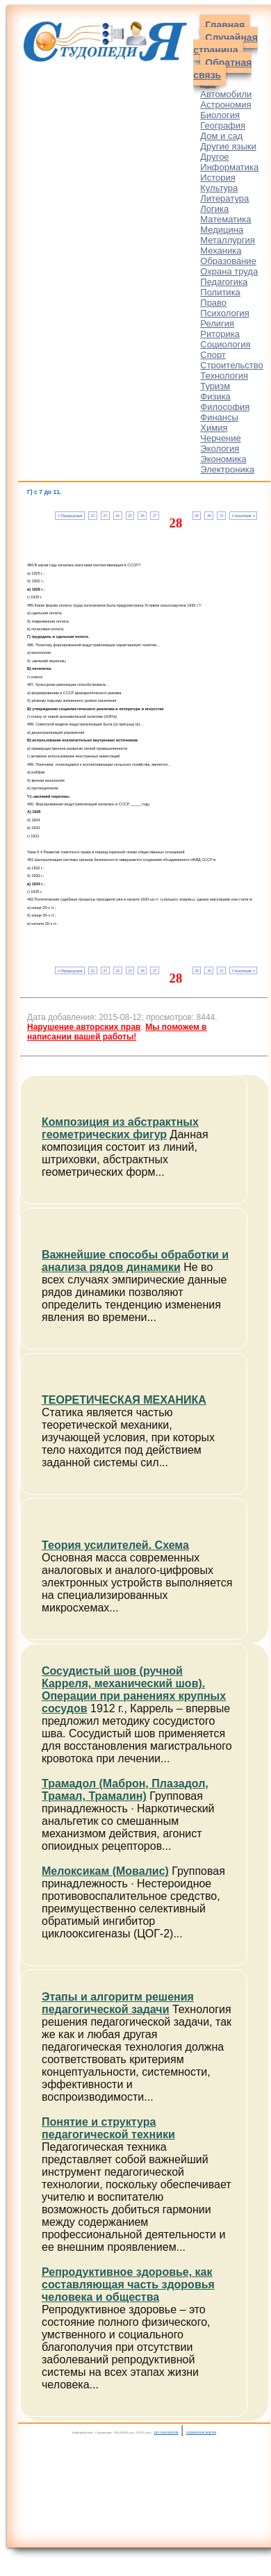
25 (129, 516)
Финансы (219, 417)
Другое (214, 156)
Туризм (215, 386)
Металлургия (227, 240)
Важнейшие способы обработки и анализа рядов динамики (135, 1261)
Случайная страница (225, 44)
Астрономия (225, 104)
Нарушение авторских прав (83, 1027)
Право (213, 302)
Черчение (220, 438)
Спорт (213, 355)
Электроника (227, 469)
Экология (219, 448)
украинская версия (201, 2432)
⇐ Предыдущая (70, 516)
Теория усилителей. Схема (115, 1545)
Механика (220, 250)
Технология (224, 375)
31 (221, 516)
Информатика (229, 167)
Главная (225, 25)
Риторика (220, 334)
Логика (214, 209)
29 (196, 516)
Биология (220, 115)
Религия (217, 323)
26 (142, 516)
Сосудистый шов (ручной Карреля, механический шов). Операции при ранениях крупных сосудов (134, 1689)
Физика (215, 396)
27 (154, 516)
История (217, 177)
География (222, 125)
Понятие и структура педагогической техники (108, 2128)
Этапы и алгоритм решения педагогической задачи (118, 2003)
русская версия (166, 2432)
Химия (213, 428)
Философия (224, 407)
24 (117, 516)
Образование (228, 261)
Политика (220, 292)
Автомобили (226, 94)
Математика (225, 219)
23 (105, 516)
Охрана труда (229, 271)
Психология (224, 313)
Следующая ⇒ (243, 516)
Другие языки (228, 146)
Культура (219, 188)
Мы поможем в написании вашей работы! (116, 1032)
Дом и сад (221, 136)
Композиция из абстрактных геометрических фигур (120, 1128)
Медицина (221, 229)
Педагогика (223, 282)
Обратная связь (222, 69)
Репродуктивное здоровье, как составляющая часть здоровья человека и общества (128, 2284)
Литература (224, 198)
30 (209, 516)
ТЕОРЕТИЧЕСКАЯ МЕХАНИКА (124, 1400)
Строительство (231, 365)
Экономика (223, 459)
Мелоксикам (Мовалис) (105, 1871)
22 (93, 516)
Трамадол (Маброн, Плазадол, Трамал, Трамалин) (125, 1790)
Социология (225, 344)
